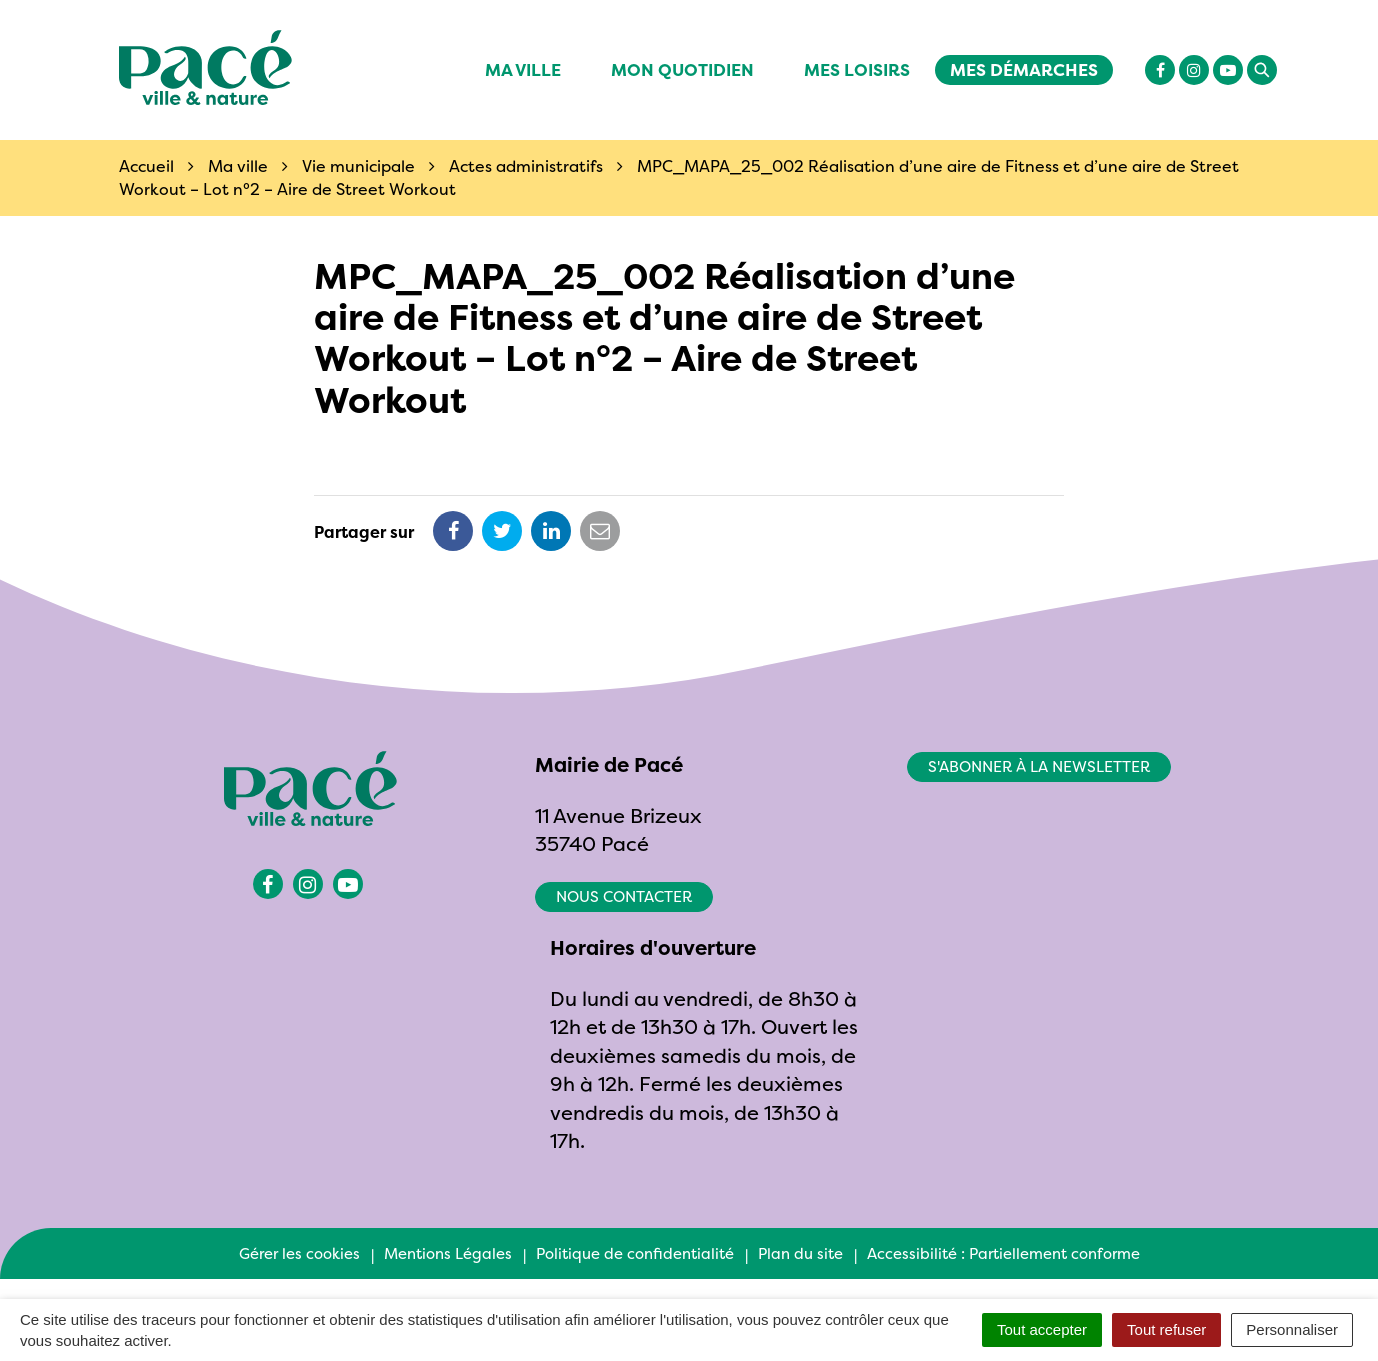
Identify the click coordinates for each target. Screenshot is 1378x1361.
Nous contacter (624, 896)
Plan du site (800, 1253)
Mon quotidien (682, 69)
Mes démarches (1024, 69)
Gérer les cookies (299, 1253)
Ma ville (523, 69)
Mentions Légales (448, 1253)
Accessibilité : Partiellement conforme (1003, 1253)
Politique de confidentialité (635, 1253)
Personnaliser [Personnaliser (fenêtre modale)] (1292, 1329)
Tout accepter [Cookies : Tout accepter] (1042, 1329)
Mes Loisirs (857, 69)
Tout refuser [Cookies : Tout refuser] (1166, 1329)
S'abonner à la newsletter (1039, 766)
